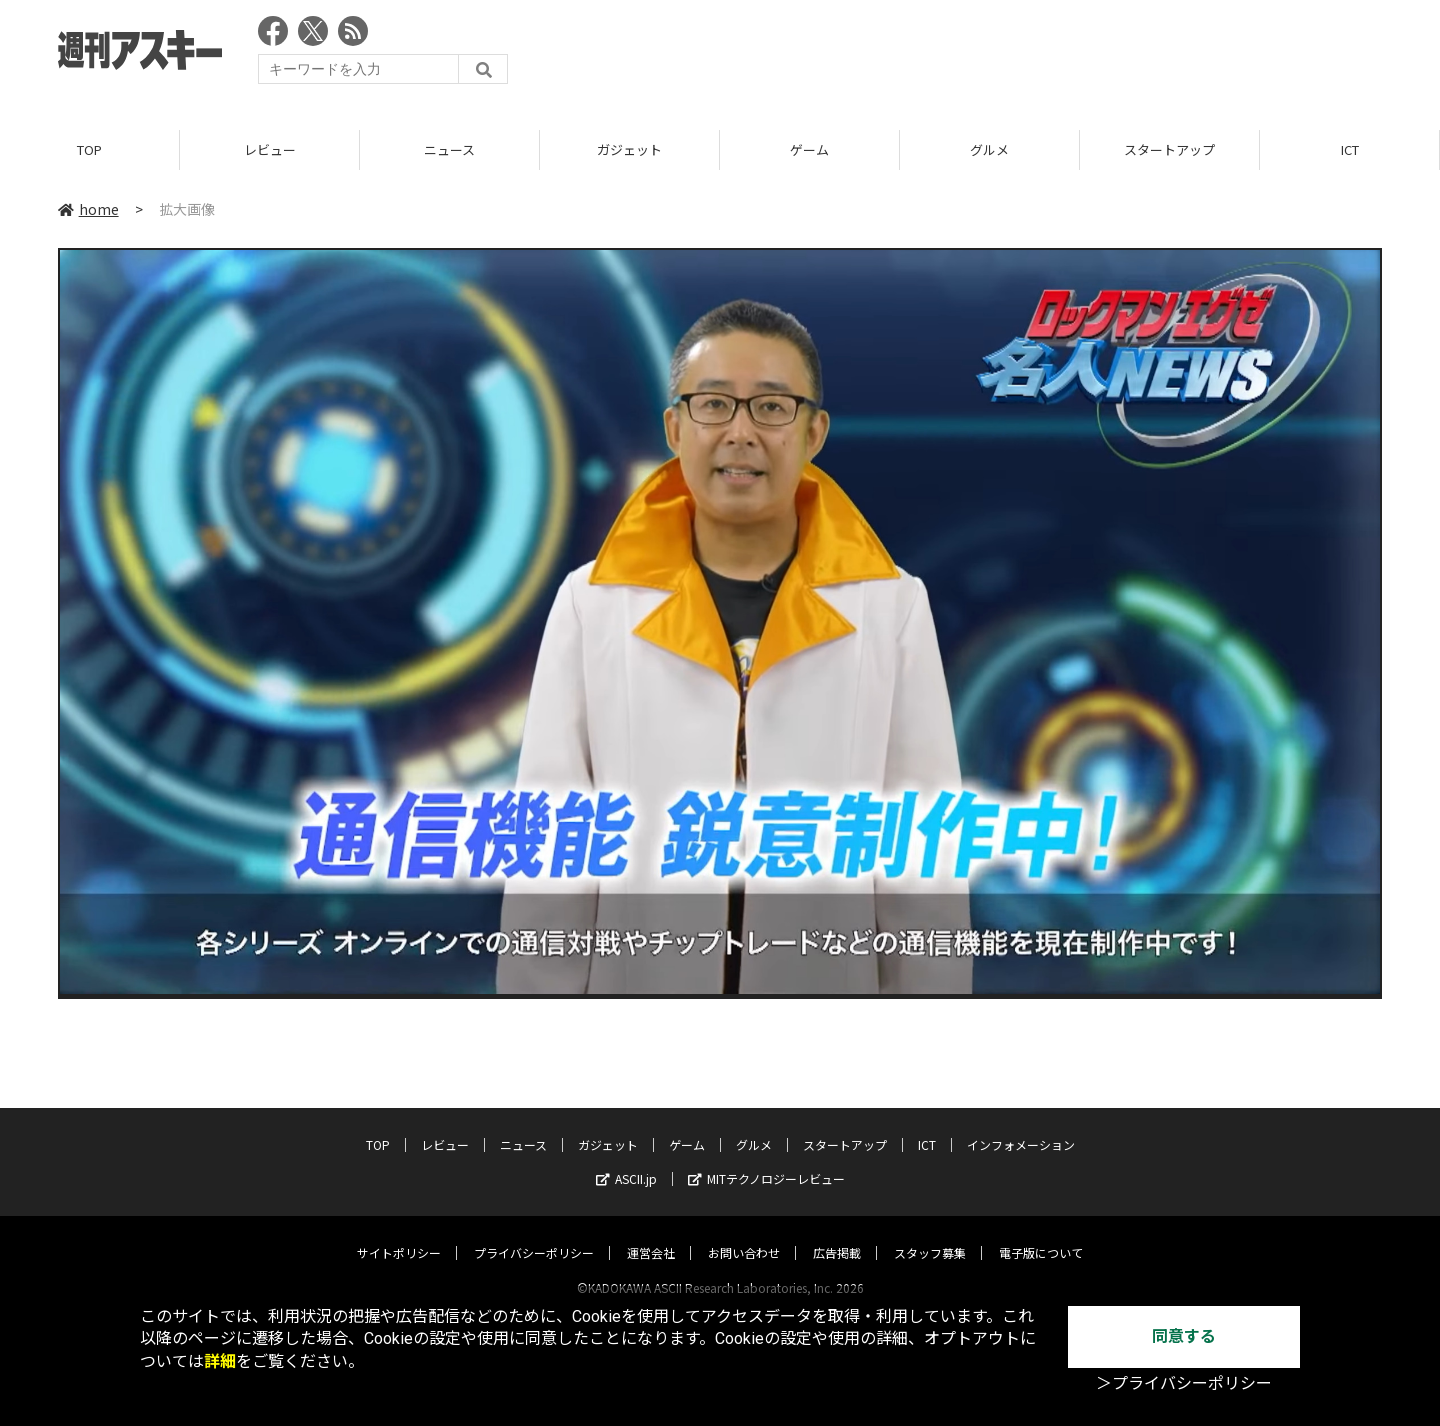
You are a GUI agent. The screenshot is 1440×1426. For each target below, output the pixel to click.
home (88, 209)
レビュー (270, 149)
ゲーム (809, 149)
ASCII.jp (626, 1159)
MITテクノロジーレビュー (766, 1159)
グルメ (989, 149)
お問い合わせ (744, 1233)
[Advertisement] (1018, 55)
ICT (1350, 149)
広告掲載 (837, 1233)
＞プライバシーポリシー (1184, 1383)
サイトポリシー (399, 1233)
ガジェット (629, 149)
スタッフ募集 (930, 1233)
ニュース (449, 149)
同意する (1184, 1336)
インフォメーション (1021, 1125)
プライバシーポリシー (534, 1233)
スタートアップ (1169, 149)
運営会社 (651, 1233)
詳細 (220, 1361)
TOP (89, 149)
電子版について (1041, 1233)
